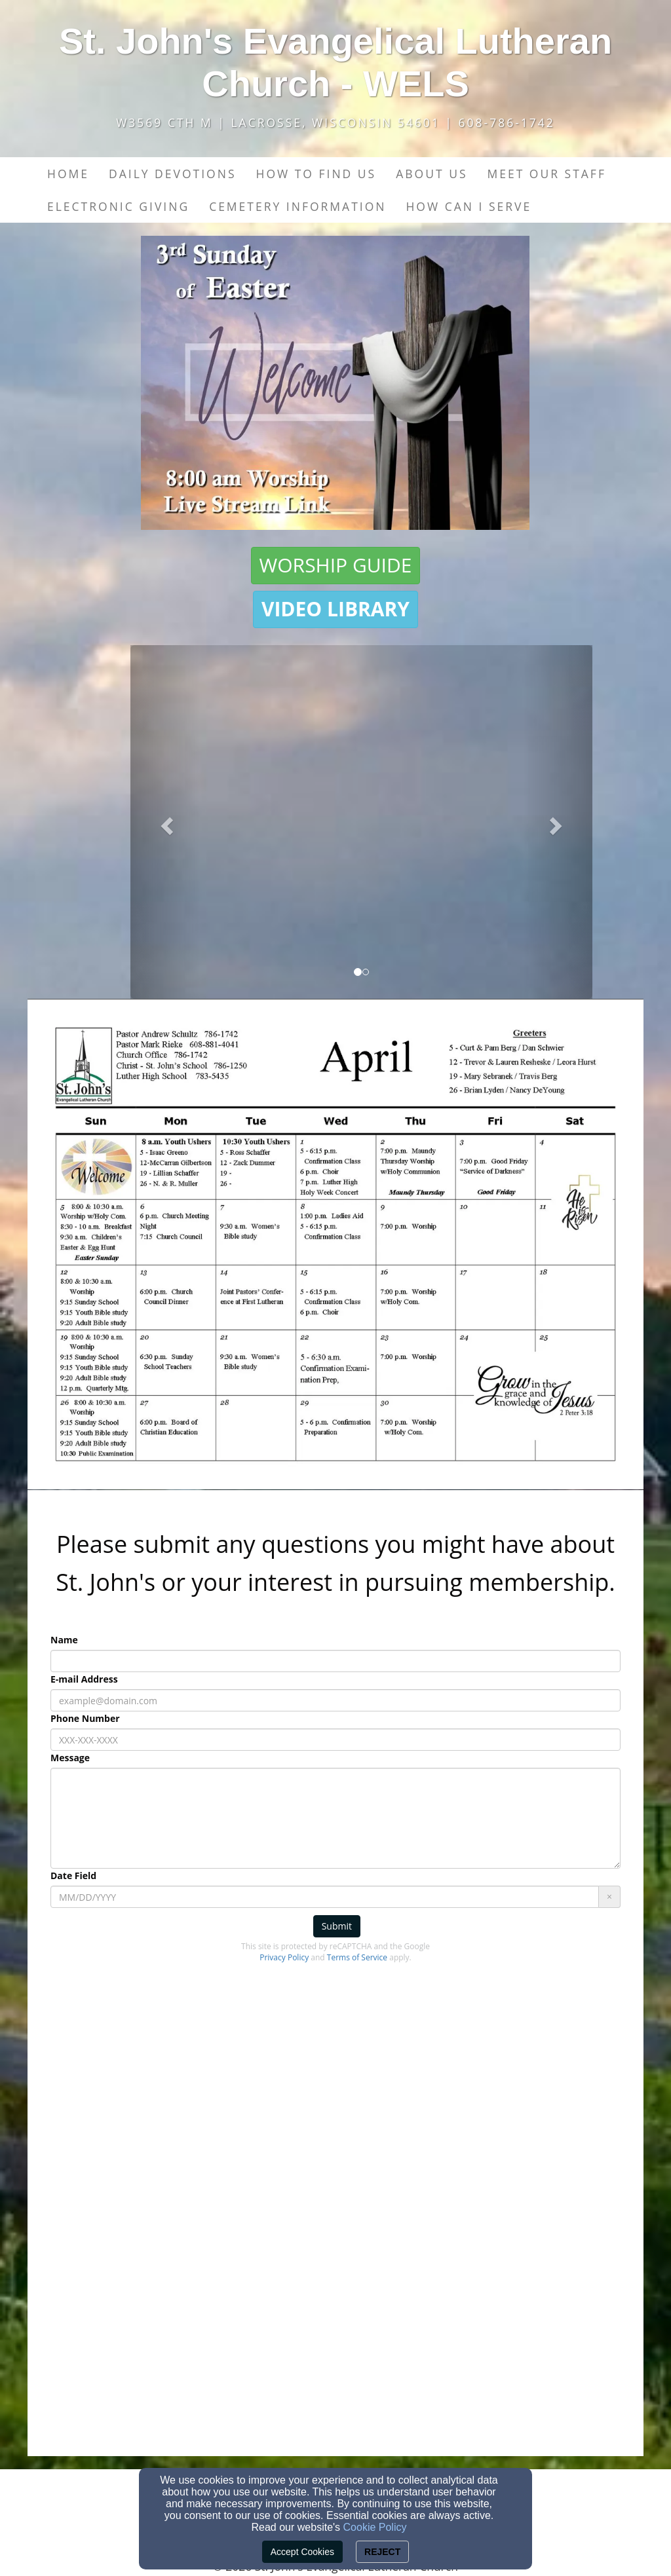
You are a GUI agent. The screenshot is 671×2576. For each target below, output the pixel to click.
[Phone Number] (335, 1739)
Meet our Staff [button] (546, 173)
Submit (337, 1926)
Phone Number (85, 1718)
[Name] (335, 1661)
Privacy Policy (284, 1957)
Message (70, 1757)
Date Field (73, 1875)
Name (64, 1639)
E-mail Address (84, 1679)
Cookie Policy (375, 2527)
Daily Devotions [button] (173, 173)
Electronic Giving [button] (118, 206)
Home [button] (68, 173)
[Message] (335, 1818)
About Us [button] (431, 173)
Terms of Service (357, 1957)
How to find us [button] (316, 173)
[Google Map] (335, 2253)
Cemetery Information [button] (297, 206)
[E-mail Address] (335, 1700)
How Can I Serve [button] (468, 206)
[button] (336, 565)
